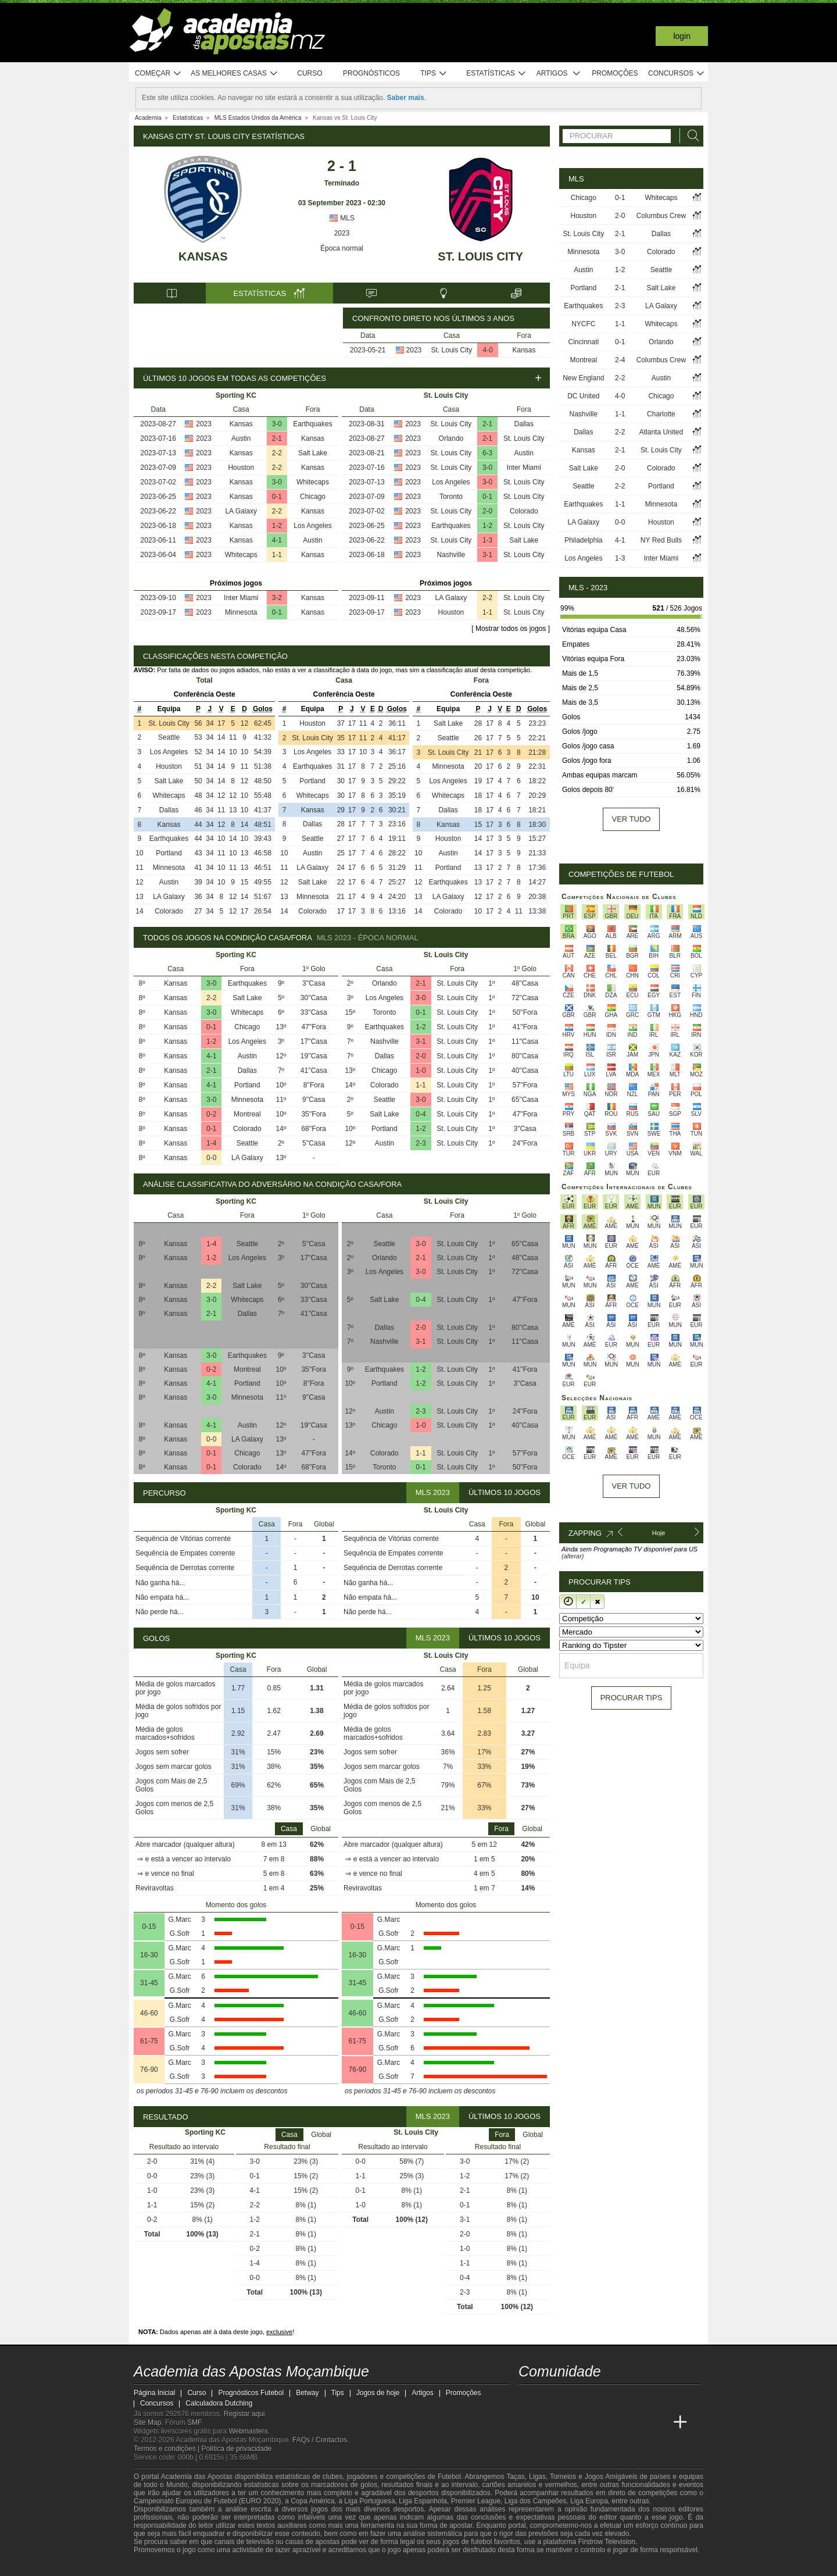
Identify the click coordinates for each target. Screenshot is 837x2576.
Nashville (451, 555)
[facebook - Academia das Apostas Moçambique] (550, 2398)
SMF (194, 2422)
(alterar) (572, 1556)
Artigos (558, 74)
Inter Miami (241, 598)
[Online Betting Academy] (593, 2422)
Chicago (313, 497)
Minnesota (241, 612)
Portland (169, 853)
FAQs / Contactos (319, 2440)
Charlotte (661, 414)
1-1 (277, 555)
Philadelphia (583, 540)
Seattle (169, 737)
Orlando (451, 438)
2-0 (487, 511)
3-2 (277, 598)
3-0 (277, 424)
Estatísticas (496, 74)
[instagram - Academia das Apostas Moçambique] (572, 2398)
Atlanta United (661, 432)
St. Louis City (480, 256)
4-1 (277, 540)
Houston (241, 467)
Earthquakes (312, 424)
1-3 (487, 540)
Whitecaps (312, 482)
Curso (309, 73)
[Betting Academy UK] (658, 2422)
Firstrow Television (606, 2542)
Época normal (341, 248)
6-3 (487, 453)
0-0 (211, 1158)
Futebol (449, 2476)
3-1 (487, 555)
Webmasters (247, 2431)
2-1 (277, 438)
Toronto (451, 497)
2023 (342, 233)
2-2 (277, 453)
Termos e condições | (168, 2449)
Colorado (524, 511)
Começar (158, 74)
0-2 (211, 1114)
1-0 (420, 1070)
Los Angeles (312, 526)
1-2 (277, 526)
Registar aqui (244, 2414)
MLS (342, 218)
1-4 (211, 1143)
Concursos (676, 74)
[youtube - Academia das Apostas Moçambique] (528, 2398)
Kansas (202, 256)
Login (682, 36)
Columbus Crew (661, 216)
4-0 (488, 350)
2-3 (420, 1143)
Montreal (247, 1114)
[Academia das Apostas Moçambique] (528, 2422)
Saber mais (405, 98)
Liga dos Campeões (536, 2501)
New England (583, 378)
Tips (433, 74)
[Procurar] (689, 136)
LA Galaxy (241, 511)
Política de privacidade (237, 2449)
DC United (583, 396)
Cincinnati (583, 342)
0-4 (420, 1114)
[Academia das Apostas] (550, 2422)
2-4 (620, 360)
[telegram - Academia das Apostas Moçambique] (593, 2398)
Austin (241, 438)
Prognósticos (371, 73)
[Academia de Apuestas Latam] (637, 2422)
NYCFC (583, 324)
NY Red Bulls (661, 540)
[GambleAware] (160, 2566)
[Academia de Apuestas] (615, 2422)
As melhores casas (234, 74)
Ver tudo (631, 819)
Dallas (524, 424)
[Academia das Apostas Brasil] (572, 2422)
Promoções (615, 73)
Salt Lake (312, 453)
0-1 (277, 497)
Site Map (147, 2422)
